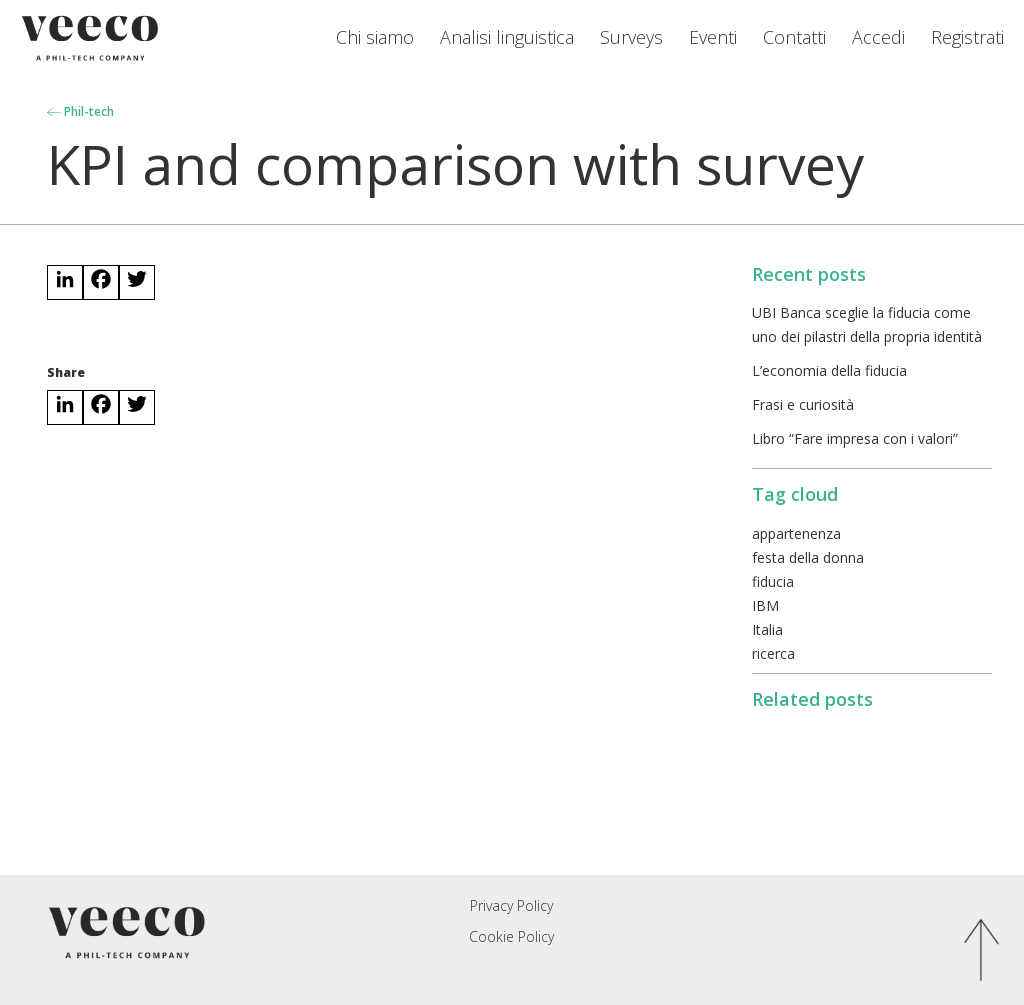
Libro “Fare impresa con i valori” (855, 438)
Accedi (878, 37)
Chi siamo (375, 37)
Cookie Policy (511, 936)
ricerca (773, 653)
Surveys (631, 37)
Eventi (713, 37)
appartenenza (796, 533)
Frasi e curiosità (803, 404)
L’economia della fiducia (829, 370)
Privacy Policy (511, 905)
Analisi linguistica (507, 37)
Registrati (967, 37)
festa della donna (808, 557)
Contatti (794, 37)
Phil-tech (80, 111)
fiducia (773, 581)
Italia (767, 629)
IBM (765, 605)
